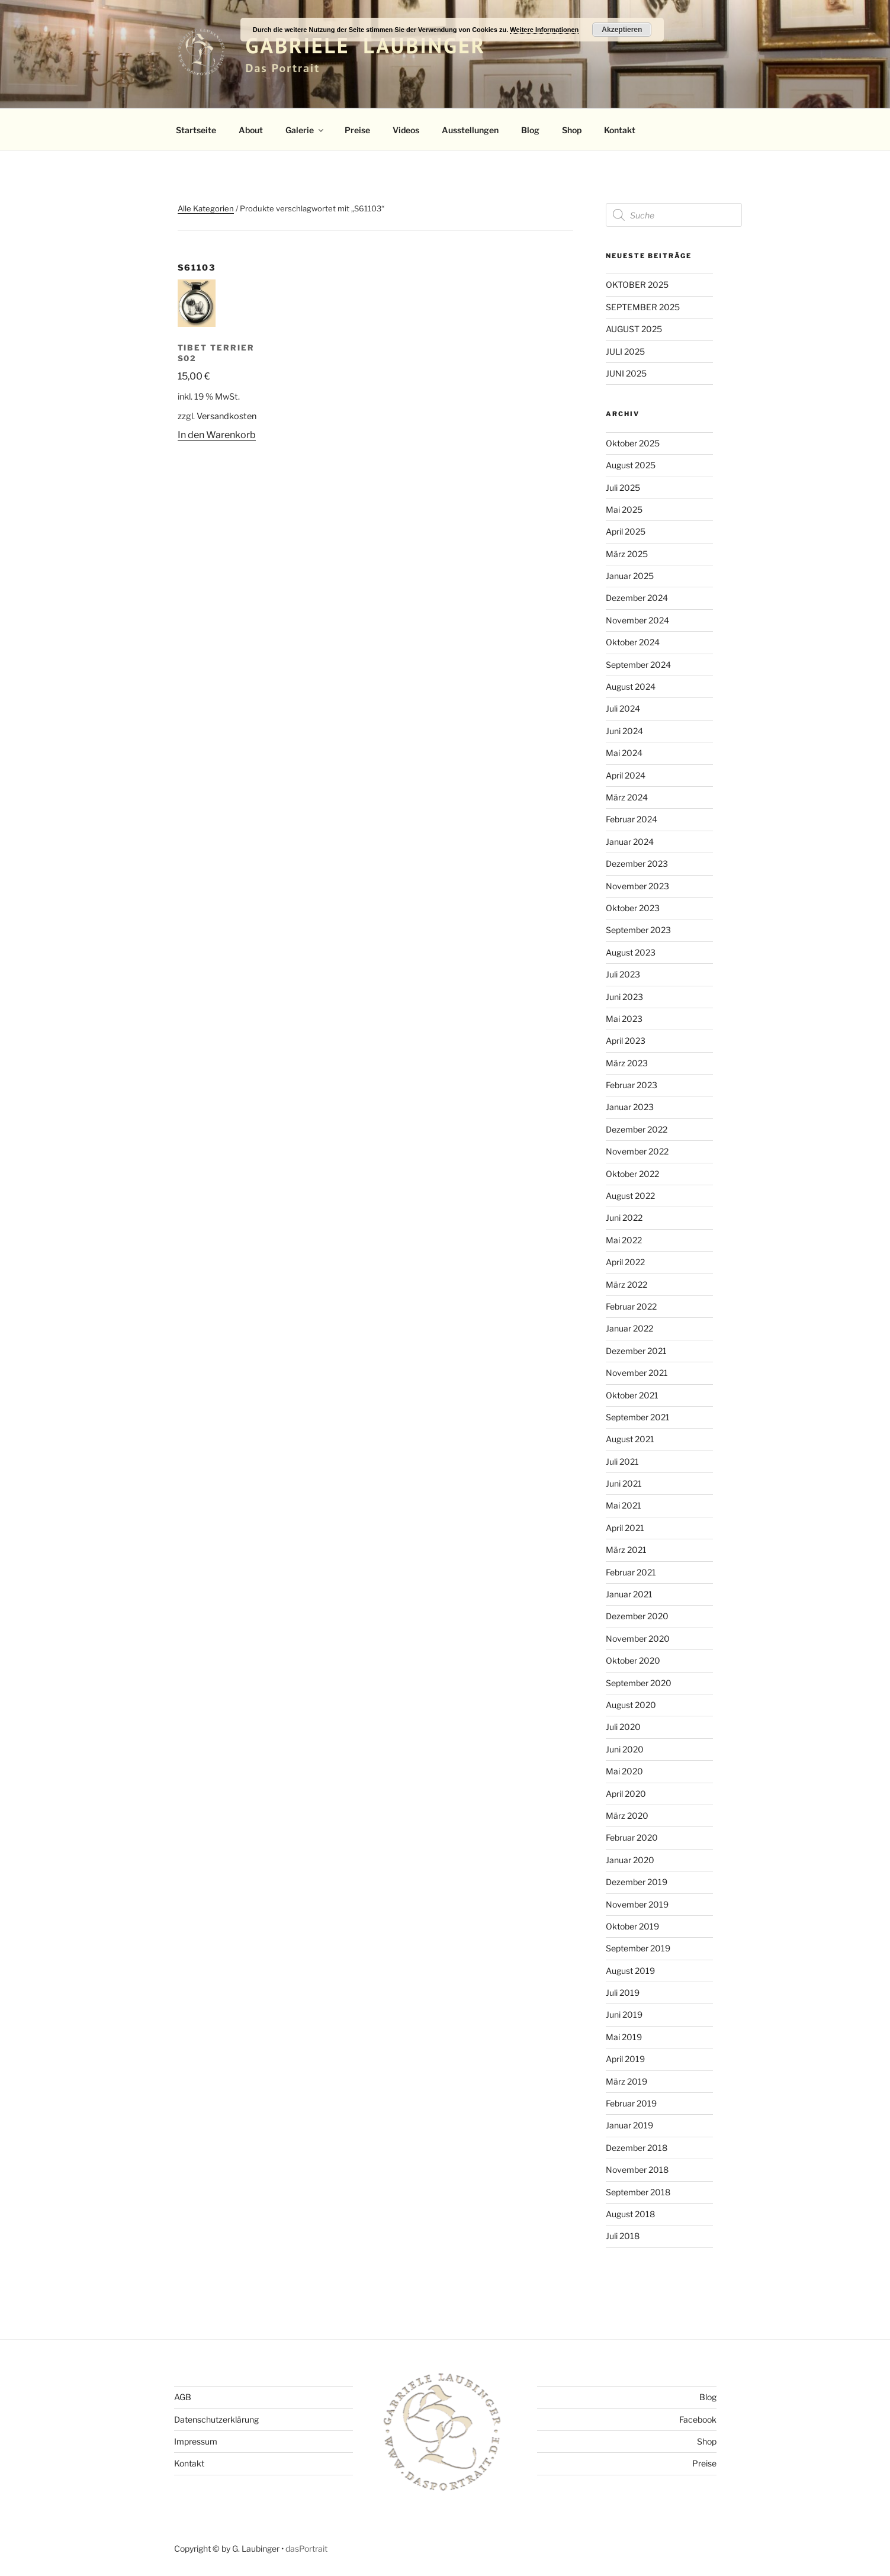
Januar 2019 (629, 2125)
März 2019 (626, 2081)
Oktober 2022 (632, 1174)
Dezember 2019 (636, 1882)
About (251, 130)
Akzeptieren (622, 29)
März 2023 (627, 1063)
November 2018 (637, 2170)
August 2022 (630, 1196)
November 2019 (637, 1904)
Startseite (196, 130)
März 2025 (627, 554)
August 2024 (631, 686)
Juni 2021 (624, 1483)
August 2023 (631, 952)
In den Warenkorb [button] (217, 434)
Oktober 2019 (632, 1926)
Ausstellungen (470, 130)
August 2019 (630, 1971)
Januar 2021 (629, 1594)
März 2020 (627, 1815)
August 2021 (630, 1439)
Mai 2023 (624, 1019)
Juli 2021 (622, 1461)
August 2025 (631, 465)
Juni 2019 (624, 2014)
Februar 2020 (632, 1837)
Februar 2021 (631, 1572)
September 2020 (638, 1683)
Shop (571, 130)
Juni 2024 (624, 731)
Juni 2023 (624, 997)
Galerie (305, 130)
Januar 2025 (630, 576)
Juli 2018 (623, 2236)
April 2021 (625, 1528)
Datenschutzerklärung (216, 2419)
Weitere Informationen (544, 29)
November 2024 (637, 620)
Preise (357, 130)
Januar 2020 (630, 1860)
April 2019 (625, 2059)
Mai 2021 (623, 1505)
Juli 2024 (623, 708)
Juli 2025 (623, 488)
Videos (406, 130)
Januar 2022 (629, 1328)
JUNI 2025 (626, 373)
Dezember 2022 (636, 1129)
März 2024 (627, 797)
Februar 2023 (631, 1085)
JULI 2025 (625, 351)
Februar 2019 (631, 2103)
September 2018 (638, 2192)
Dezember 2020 (637, 1616)
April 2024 (625, 775)
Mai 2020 (624, 1771)
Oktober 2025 (633, 443)
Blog (530, 130)
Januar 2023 (630, 1107)
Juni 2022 (624, 1218)
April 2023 (625, 1040)
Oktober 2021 (632, 1395)
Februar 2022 (631, 1306)
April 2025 (625, 531)
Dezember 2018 (636, 2148)
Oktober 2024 (633, 642)
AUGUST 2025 (634, 329)
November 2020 (638, 1638)
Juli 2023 (623, 974)
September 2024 (638, 665)
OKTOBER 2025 (637, 284)
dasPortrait (306, 2548)
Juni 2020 (625, 1749)
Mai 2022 (624, 1240)
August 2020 (631, 1705)
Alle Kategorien (206, 208)
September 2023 (638, 930)
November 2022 (637, 1151)
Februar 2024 (631, 819)
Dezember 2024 (637, 598)
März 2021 (626, 1550)
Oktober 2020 (633, 1660)
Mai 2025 (624, 509)
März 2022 (626, 1284)
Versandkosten (226, 416)
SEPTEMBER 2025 (643, 307)
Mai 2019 (624, 2037)
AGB (182, 2397)
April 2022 (625, 1262)
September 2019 (638, 1948)
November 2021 (637, 1373)
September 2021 (638, 1417)
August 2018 (630, 2214)
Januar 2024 (630, 842)
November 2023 (637, 886)
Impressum (195, 2441)
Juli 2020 (623, 1727)
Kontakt (619, 130)
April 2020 (626, 1794)
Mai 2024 (624, 753)
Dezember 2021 (636, 1351)
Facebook (698, 2419)
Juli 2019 (623, 1993)
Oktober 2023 (633, 908)
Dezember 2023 (637, 863)
